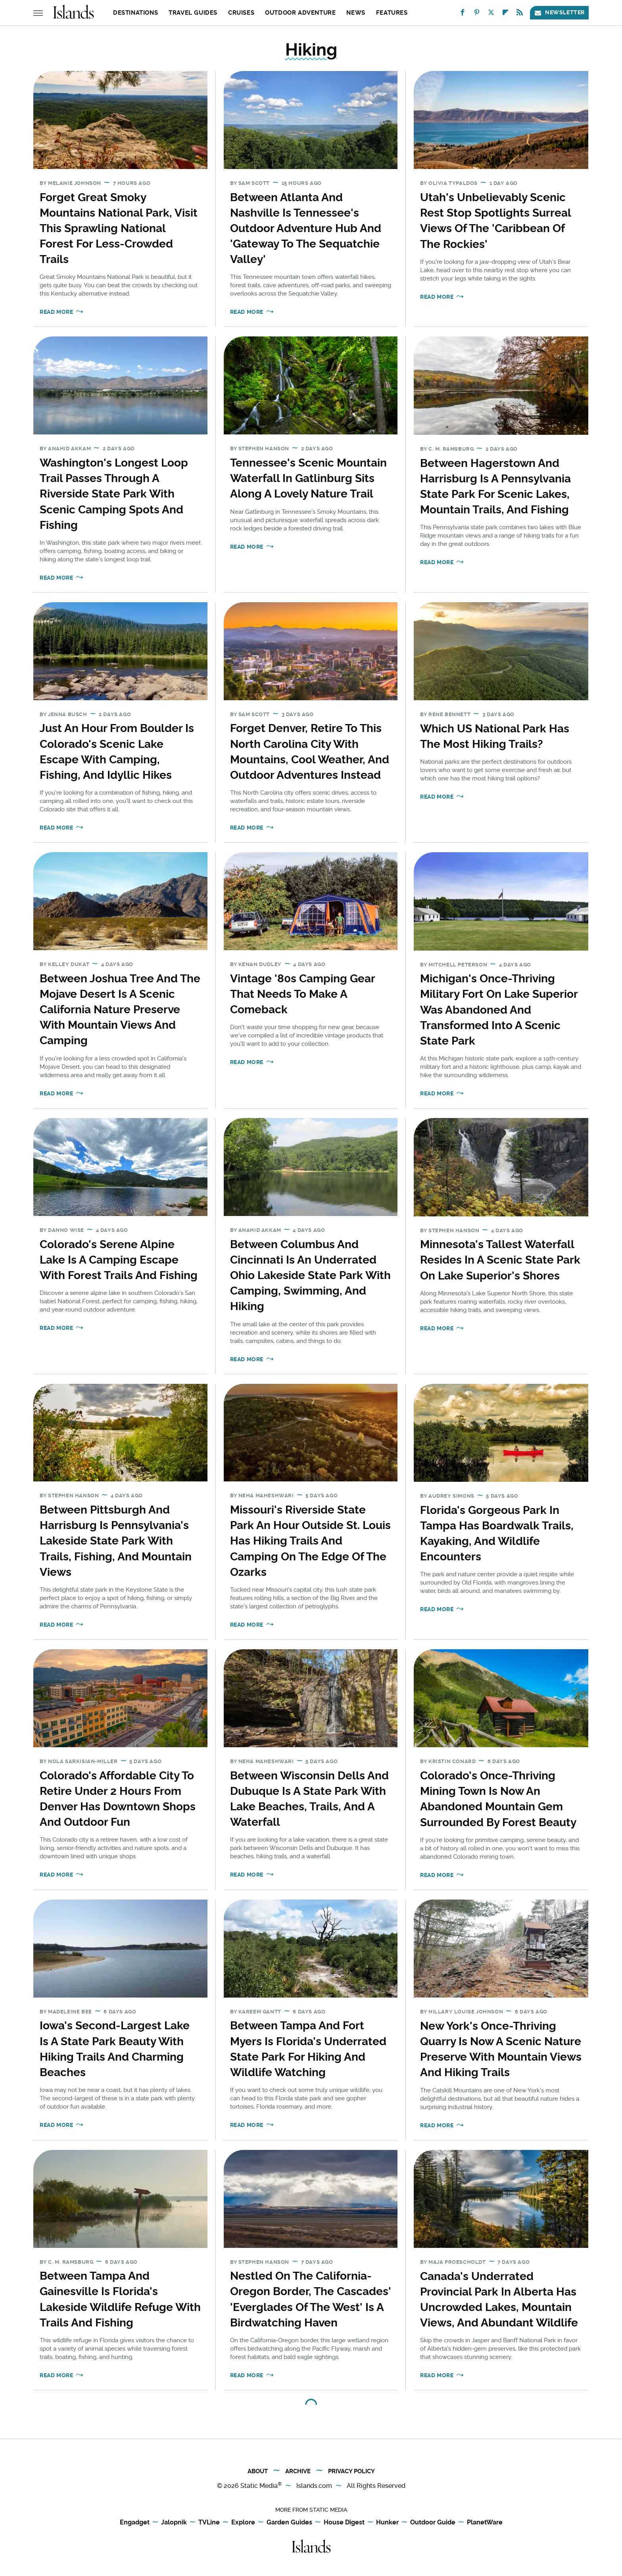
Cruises (241, 12)
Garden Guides (289, 2522)
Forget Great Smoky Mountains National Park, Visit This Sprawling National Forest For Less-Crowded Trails (119, 228)
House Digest (344, 2522)
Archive (298, 2471)
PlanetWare (485, 2522)
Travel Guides (193, 12)
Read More (56, 312)
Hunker (387, 2522)
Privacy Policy (351, 2471)
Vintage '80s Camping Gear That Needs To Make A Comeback (302, 994)
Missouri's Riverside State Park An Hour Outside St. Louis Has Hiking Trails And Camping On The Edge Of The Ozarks (310, 1541)
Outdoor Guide (432, 2522)
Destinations (135, 12)
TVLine (209, 2522)
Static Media (259, 2486)
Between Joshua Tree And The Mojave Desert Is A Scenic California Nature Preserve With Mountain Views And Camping (120, 1009)
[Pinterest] (477, 14)
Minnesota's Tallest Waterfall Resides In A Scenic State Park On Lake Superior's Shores (500, 1260)
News (355, 12)
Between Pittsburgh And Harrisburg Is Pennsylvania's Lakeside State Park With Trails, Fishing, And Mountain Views (116, 1541)
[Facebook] (462, 14)
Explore (243, 2522)
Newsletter (559, 12)
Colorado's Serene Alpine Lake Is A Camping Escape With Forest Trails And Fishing (119, 1260)
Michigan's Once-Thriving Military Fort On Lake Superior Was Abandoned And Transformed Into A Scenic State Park (499, 1009)
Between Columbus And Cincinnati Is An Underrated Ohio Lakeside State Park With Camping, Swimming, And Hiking (310, 1275)
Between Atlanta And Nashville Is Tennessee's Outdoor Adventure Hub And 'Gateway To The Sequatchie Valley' (305, 228)
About (258, 2471)
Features (392, 12)
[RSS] (520, 14)
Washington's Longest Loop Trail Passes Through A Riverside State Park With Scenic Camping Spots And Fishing (114, 494)
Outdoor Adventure (300, 12)
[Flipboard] (505, 14)
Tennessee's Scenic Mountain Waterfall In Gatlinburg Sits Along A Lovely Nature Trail (308, 478)
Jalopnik (174, 2522)
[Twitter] (491, 14)
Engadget (135, 2522)
